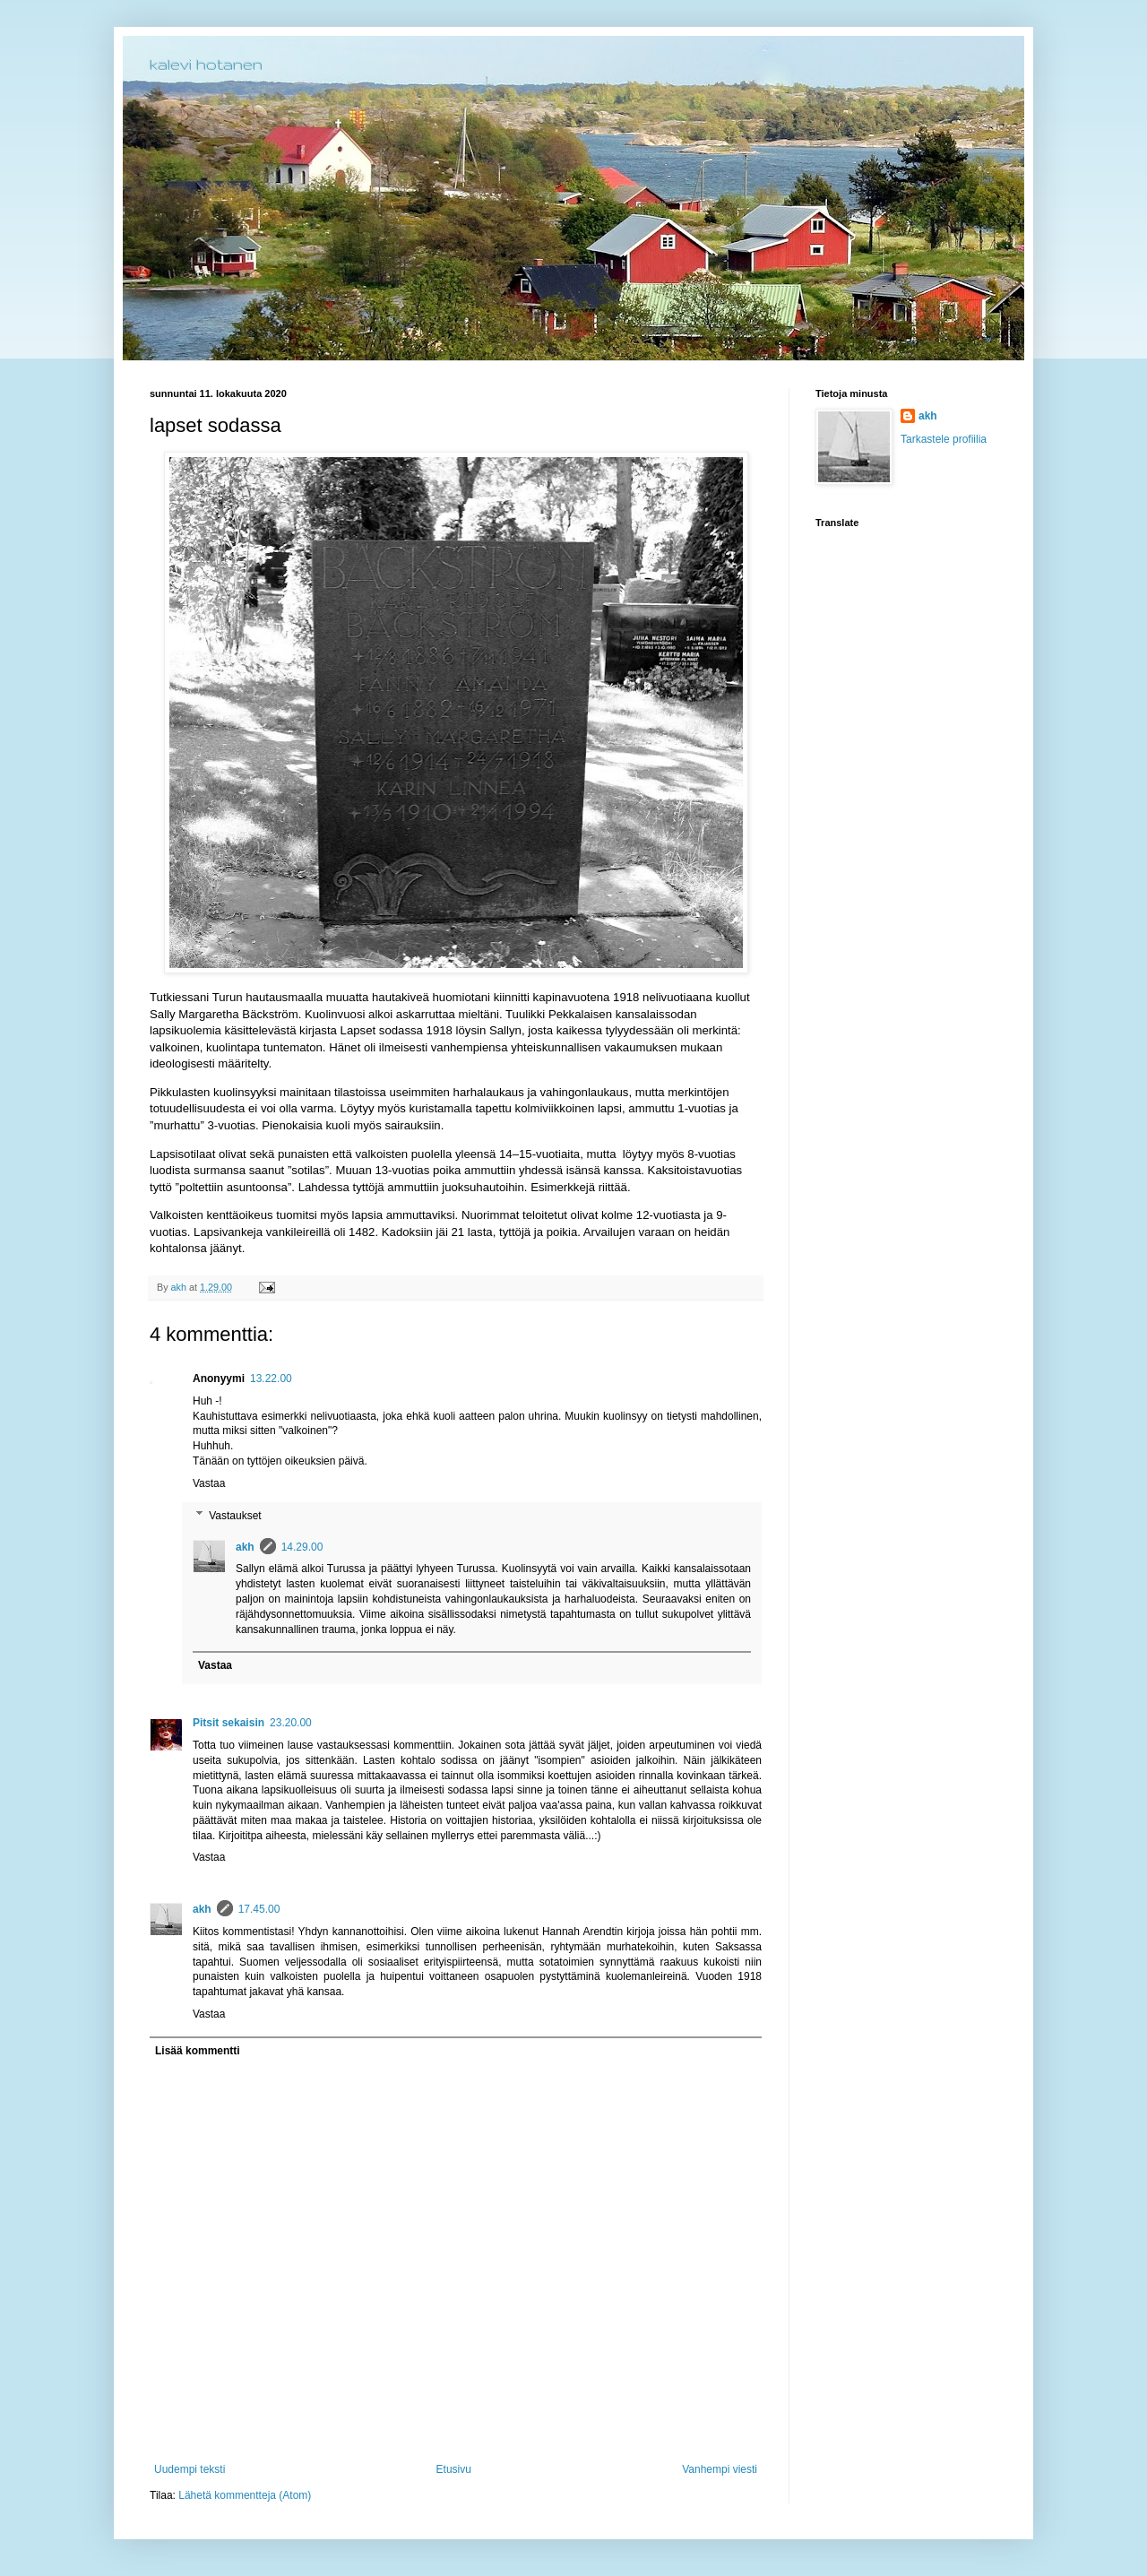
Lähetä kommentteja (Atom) (244, 2495)
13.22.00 (271, 1378)
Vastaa (209, 1483)
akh (245, 1547)
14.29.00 (302, 1547)
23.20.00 (291, 1722)
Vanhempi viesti (719, 2469)
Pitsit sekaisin (228, 1722)
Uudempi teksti (189, 2469)
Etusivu (453, 2469)
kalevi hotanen (206, 64)
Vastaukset (235, 1515)
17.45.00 (259, 1909)
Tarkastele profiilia (944, 439)
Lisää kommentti (197, 2050)
